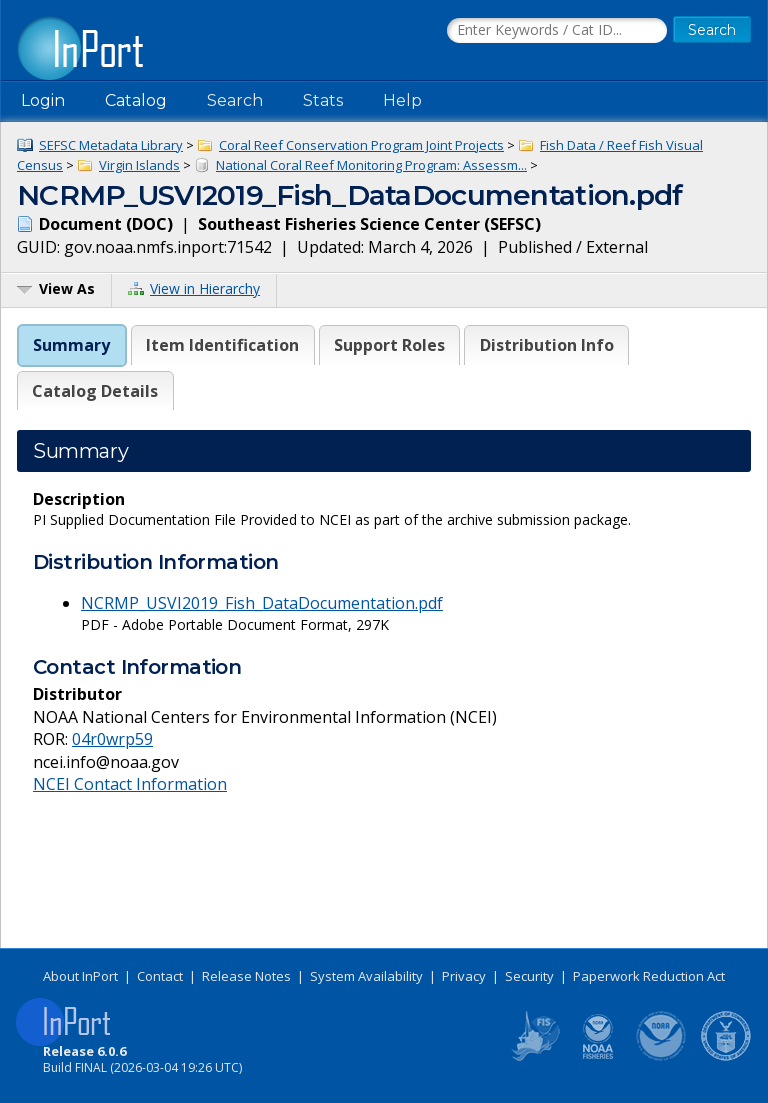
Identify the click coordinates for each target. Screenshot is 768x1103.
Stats (323, 100)
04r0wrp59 (112, 739)
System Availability (366, 976)
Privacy (464, 976)
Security (529, 976)
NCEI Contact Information (130, 784)
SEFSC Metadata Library (111, 145)
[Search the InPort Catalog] (557, 31)
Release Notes (246, 976)
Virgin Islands (139, 165)
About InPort (80, 976)
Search (235, 100)
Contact (160, 976)
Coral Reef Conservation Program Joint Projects (361, 145)
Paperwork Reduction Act (649, 976)
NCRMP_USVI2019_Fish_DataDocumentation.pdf (262, 603)
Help (402, 100)
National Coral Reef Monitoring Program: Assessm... (371, 165)
